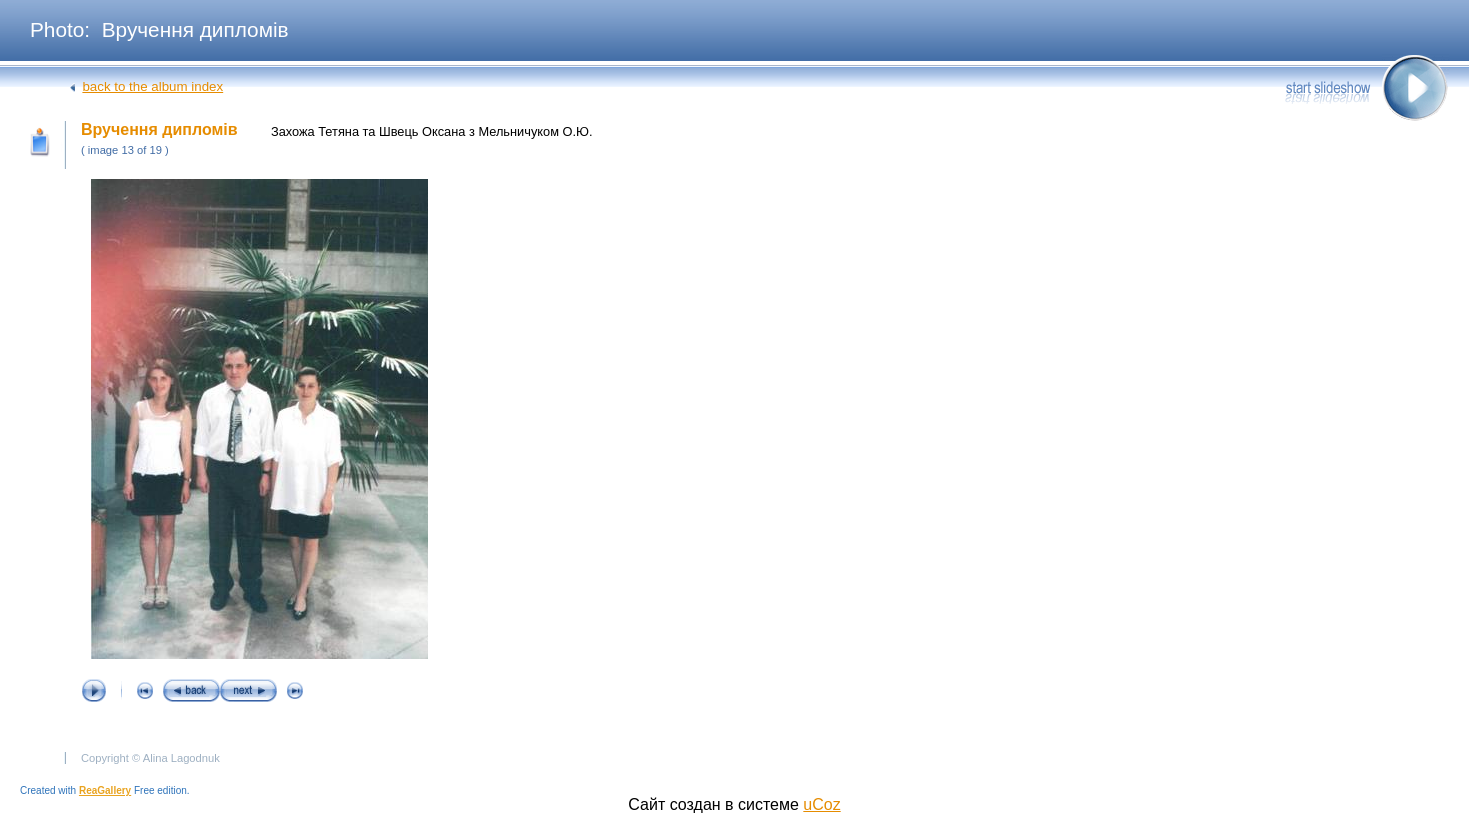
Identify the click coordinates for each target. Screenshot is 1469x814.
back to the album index (152, 86)
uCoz (821, 804)
